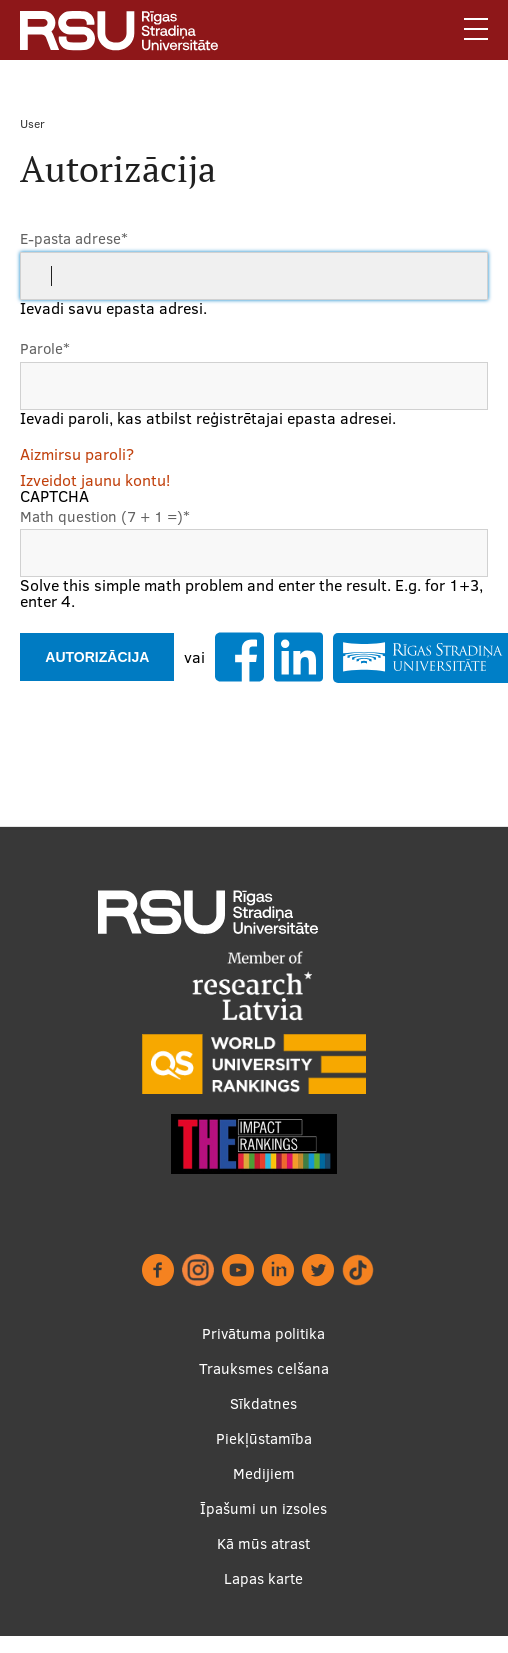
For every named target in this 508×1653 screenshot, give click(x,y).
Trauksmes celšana (264, 1385)
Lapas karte (263, 1595)
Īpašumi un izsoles (263, 1525)
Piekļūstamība (264, 1455)
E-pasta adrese (74, 238)
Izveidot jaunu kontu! (95, 480)
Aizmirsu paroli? (77, 454)
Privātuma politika (263, 1350)
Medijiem (264, 1490)
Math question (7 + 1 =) (105, 516)
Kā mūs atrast (263, 1560)
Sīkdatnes (263, 1420)
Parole (45, 348)
